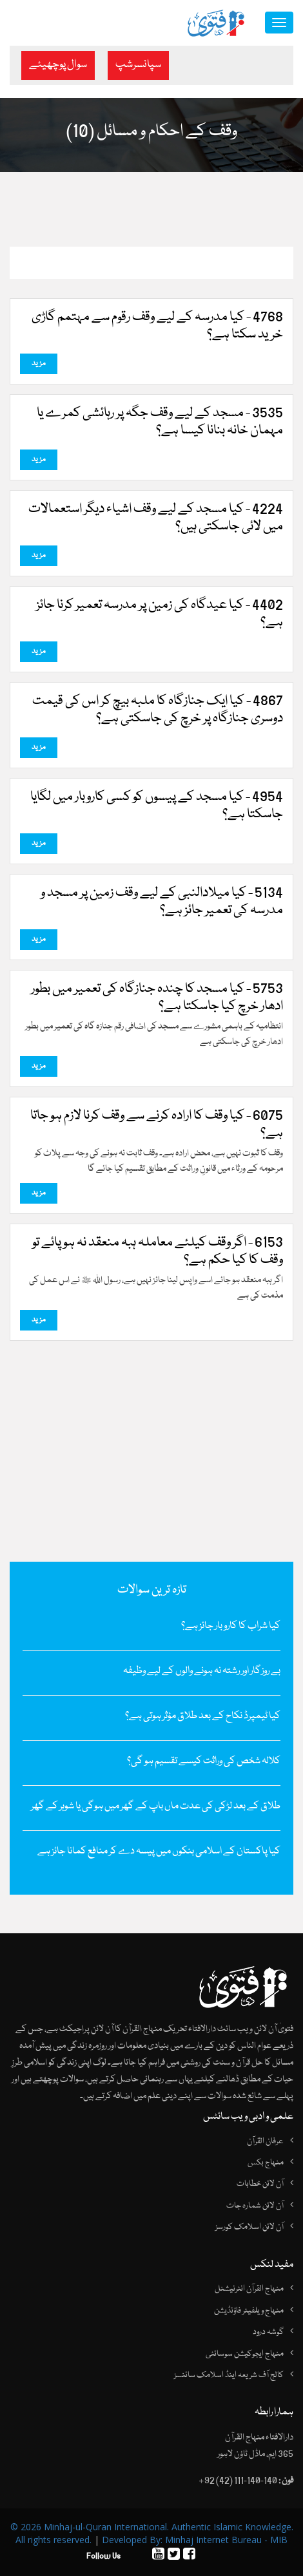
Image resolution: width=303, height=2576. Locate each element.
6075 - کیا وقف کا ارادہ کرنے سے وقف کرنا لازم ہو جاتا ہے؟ (156, 1125)
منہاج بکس (266, 2162)
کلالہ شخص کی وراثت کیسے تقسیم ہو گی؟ (203, 1761)
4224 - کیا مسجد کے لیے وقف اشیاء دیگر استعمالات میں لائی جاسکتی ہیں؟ (155, 518)
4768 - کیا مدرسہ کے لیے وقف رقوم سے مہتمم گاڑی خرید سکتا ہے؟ (157, 326)
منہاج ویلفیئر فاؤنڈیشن (249, 2310)
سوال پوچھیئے (58, 64)
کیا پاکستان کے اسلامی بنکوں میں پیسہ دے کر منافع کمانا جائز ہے (158, 1851)
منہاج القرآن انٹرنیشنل (249, 2288)
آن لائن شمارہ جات (255, 2205)
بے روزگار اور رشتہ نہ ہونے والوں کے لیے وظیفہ (201, 1671)
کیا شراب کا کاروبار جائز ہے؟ (230, 1626)
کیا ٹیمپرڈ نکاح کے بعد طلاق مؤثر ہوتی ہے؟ (202, 1716)
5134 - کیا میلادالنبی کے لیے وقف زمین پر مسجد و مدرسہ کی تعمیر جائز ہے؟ (162, 902)
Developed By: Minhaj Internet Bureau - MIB (195, 2539)
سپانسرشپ (138, 64)
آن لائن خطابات (260, 2183)
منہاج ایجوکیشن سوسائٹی (245, 2353)
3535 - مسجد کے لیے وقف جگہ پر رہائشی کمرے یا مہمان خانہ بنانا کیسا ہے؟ (160, 422)
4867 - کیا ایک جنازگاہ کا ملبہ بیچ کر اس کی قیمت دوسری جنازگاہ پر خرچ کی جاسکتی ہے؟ (157, 710)
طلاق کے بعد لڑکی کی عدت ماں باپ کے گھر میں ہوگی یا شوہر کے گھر (155, 1806)
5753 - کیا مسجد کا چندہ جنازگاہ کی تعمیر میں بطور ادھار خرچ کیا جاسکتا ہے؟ (157, 998)
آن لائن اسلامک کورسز (249, 2227)
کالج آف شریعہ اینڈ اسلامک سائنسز (229, 2375)
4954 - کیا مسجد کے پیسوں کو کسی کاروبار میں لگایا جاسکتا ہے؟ (156, 806)
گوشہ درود (268, 2331)
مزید (39, 363)
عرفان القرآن (265, 2141)
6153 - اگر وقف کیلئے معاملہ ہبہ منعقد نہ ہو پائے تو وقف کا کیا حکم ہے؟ (157, 1252)
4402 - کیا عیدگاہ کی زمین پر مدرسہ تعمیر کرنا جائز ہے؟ (159, 614)
